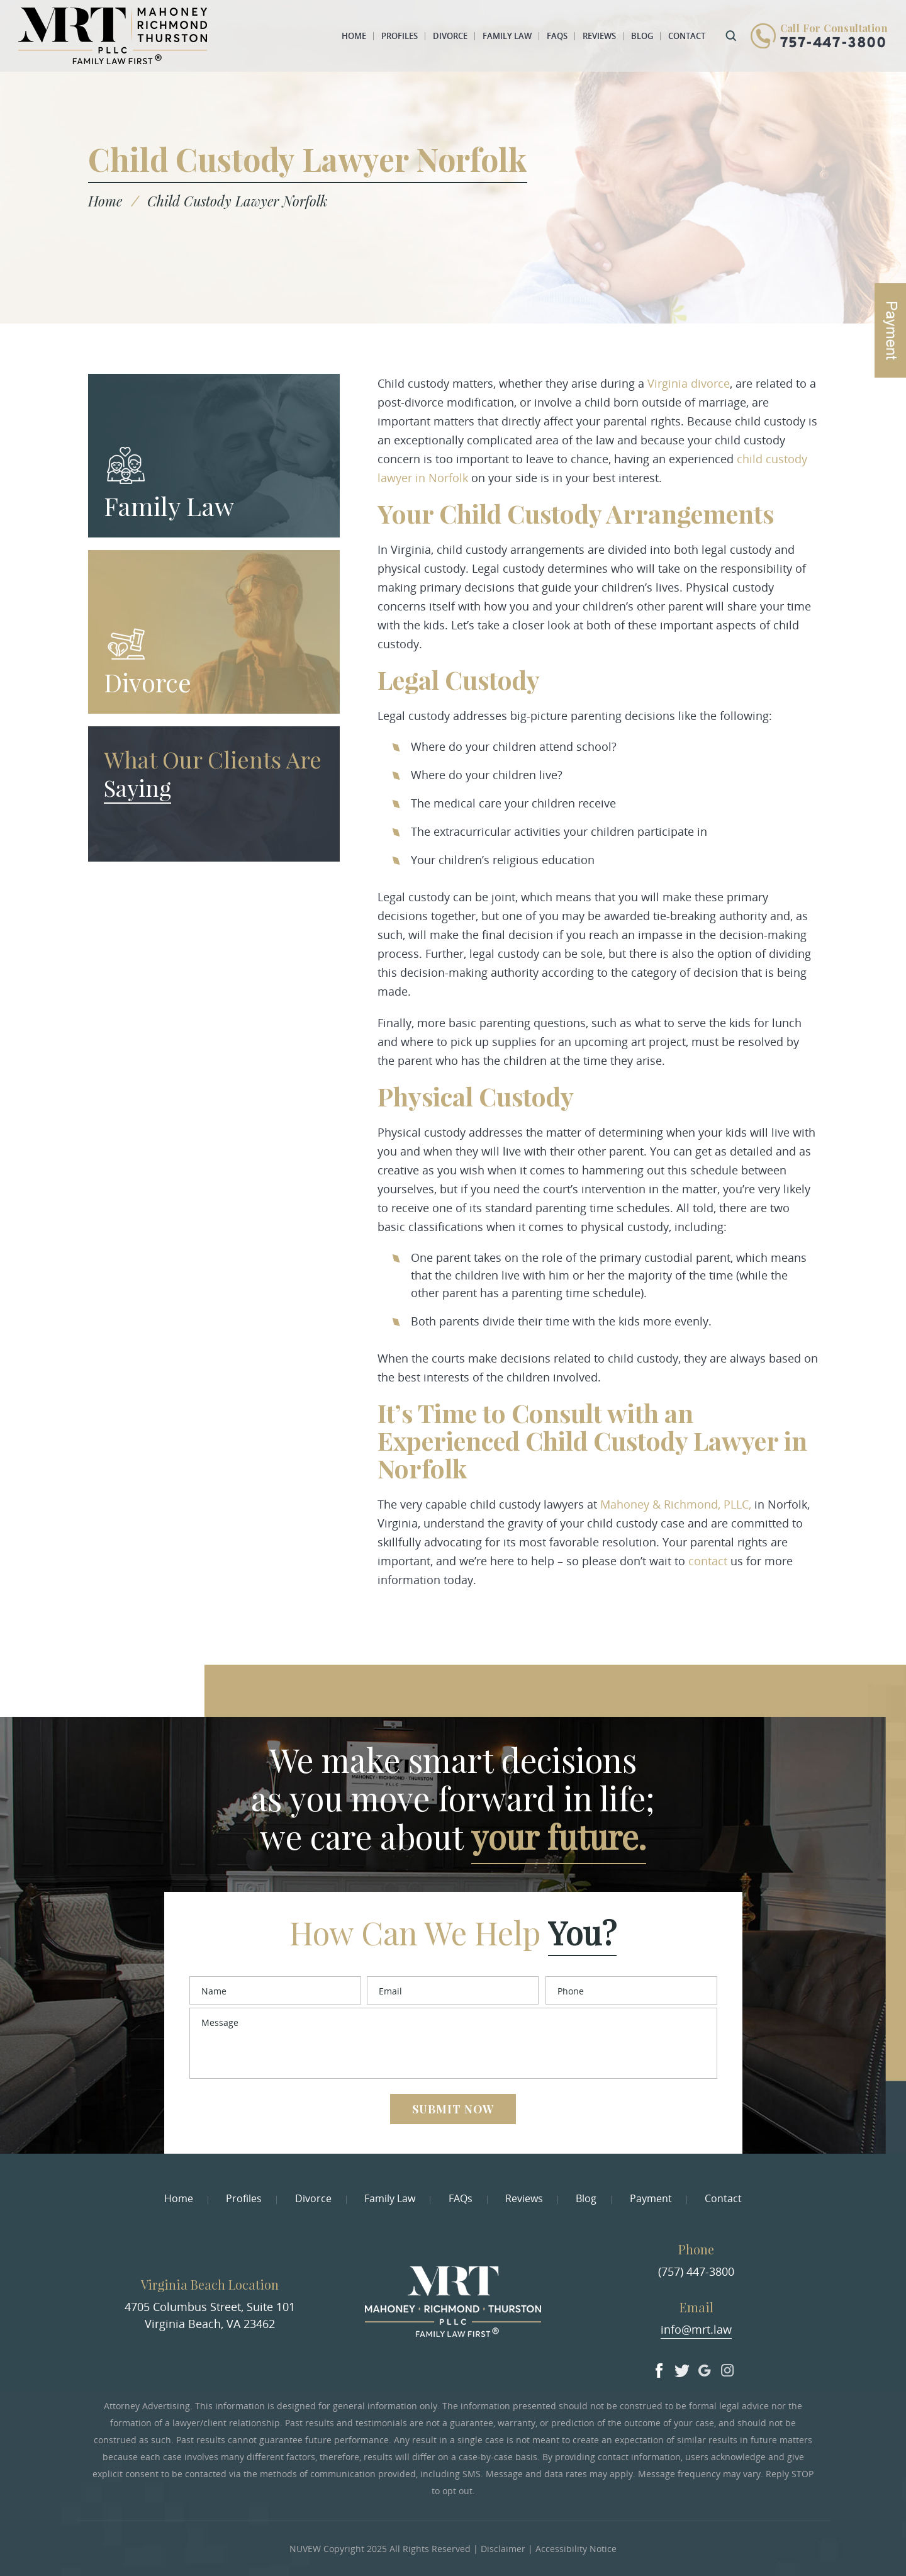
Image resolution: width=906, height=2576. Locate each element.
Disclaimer (503, 2549)
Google (704, 2367)
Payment (651, 2198)
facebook (659, 2367)
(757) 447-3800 (696, 2271)
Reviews (599, 36)
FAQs (557, 36)
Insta (727, 2367)
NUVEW (305, 2549)
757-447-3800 (833, 44)
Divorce (450, 36)
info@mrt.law (696, 2329)
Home (354, 36)
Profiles (399, 36)
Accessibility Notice (576, 2549)
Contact (686, 36)
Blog (642, 36)
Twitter (682, 2367)
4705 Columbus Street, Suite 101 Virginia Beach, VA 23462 (210, 2315)
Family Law (507, 36)
